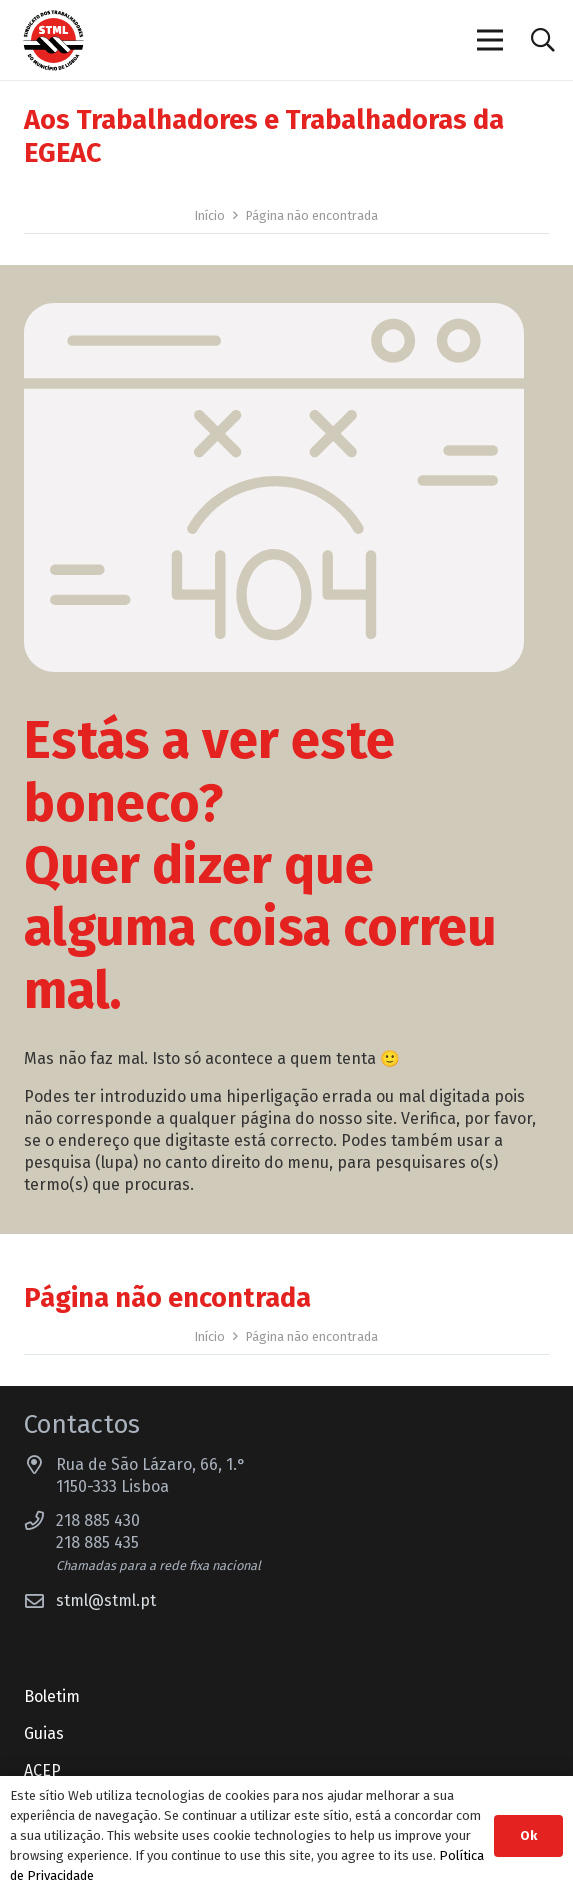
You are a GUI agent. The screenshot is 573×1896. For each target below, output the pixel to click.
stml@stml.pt (106, 1600)
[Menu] (491, 40)
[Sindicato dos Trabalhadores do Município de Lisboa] (53, 40)
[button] (542, 40)
